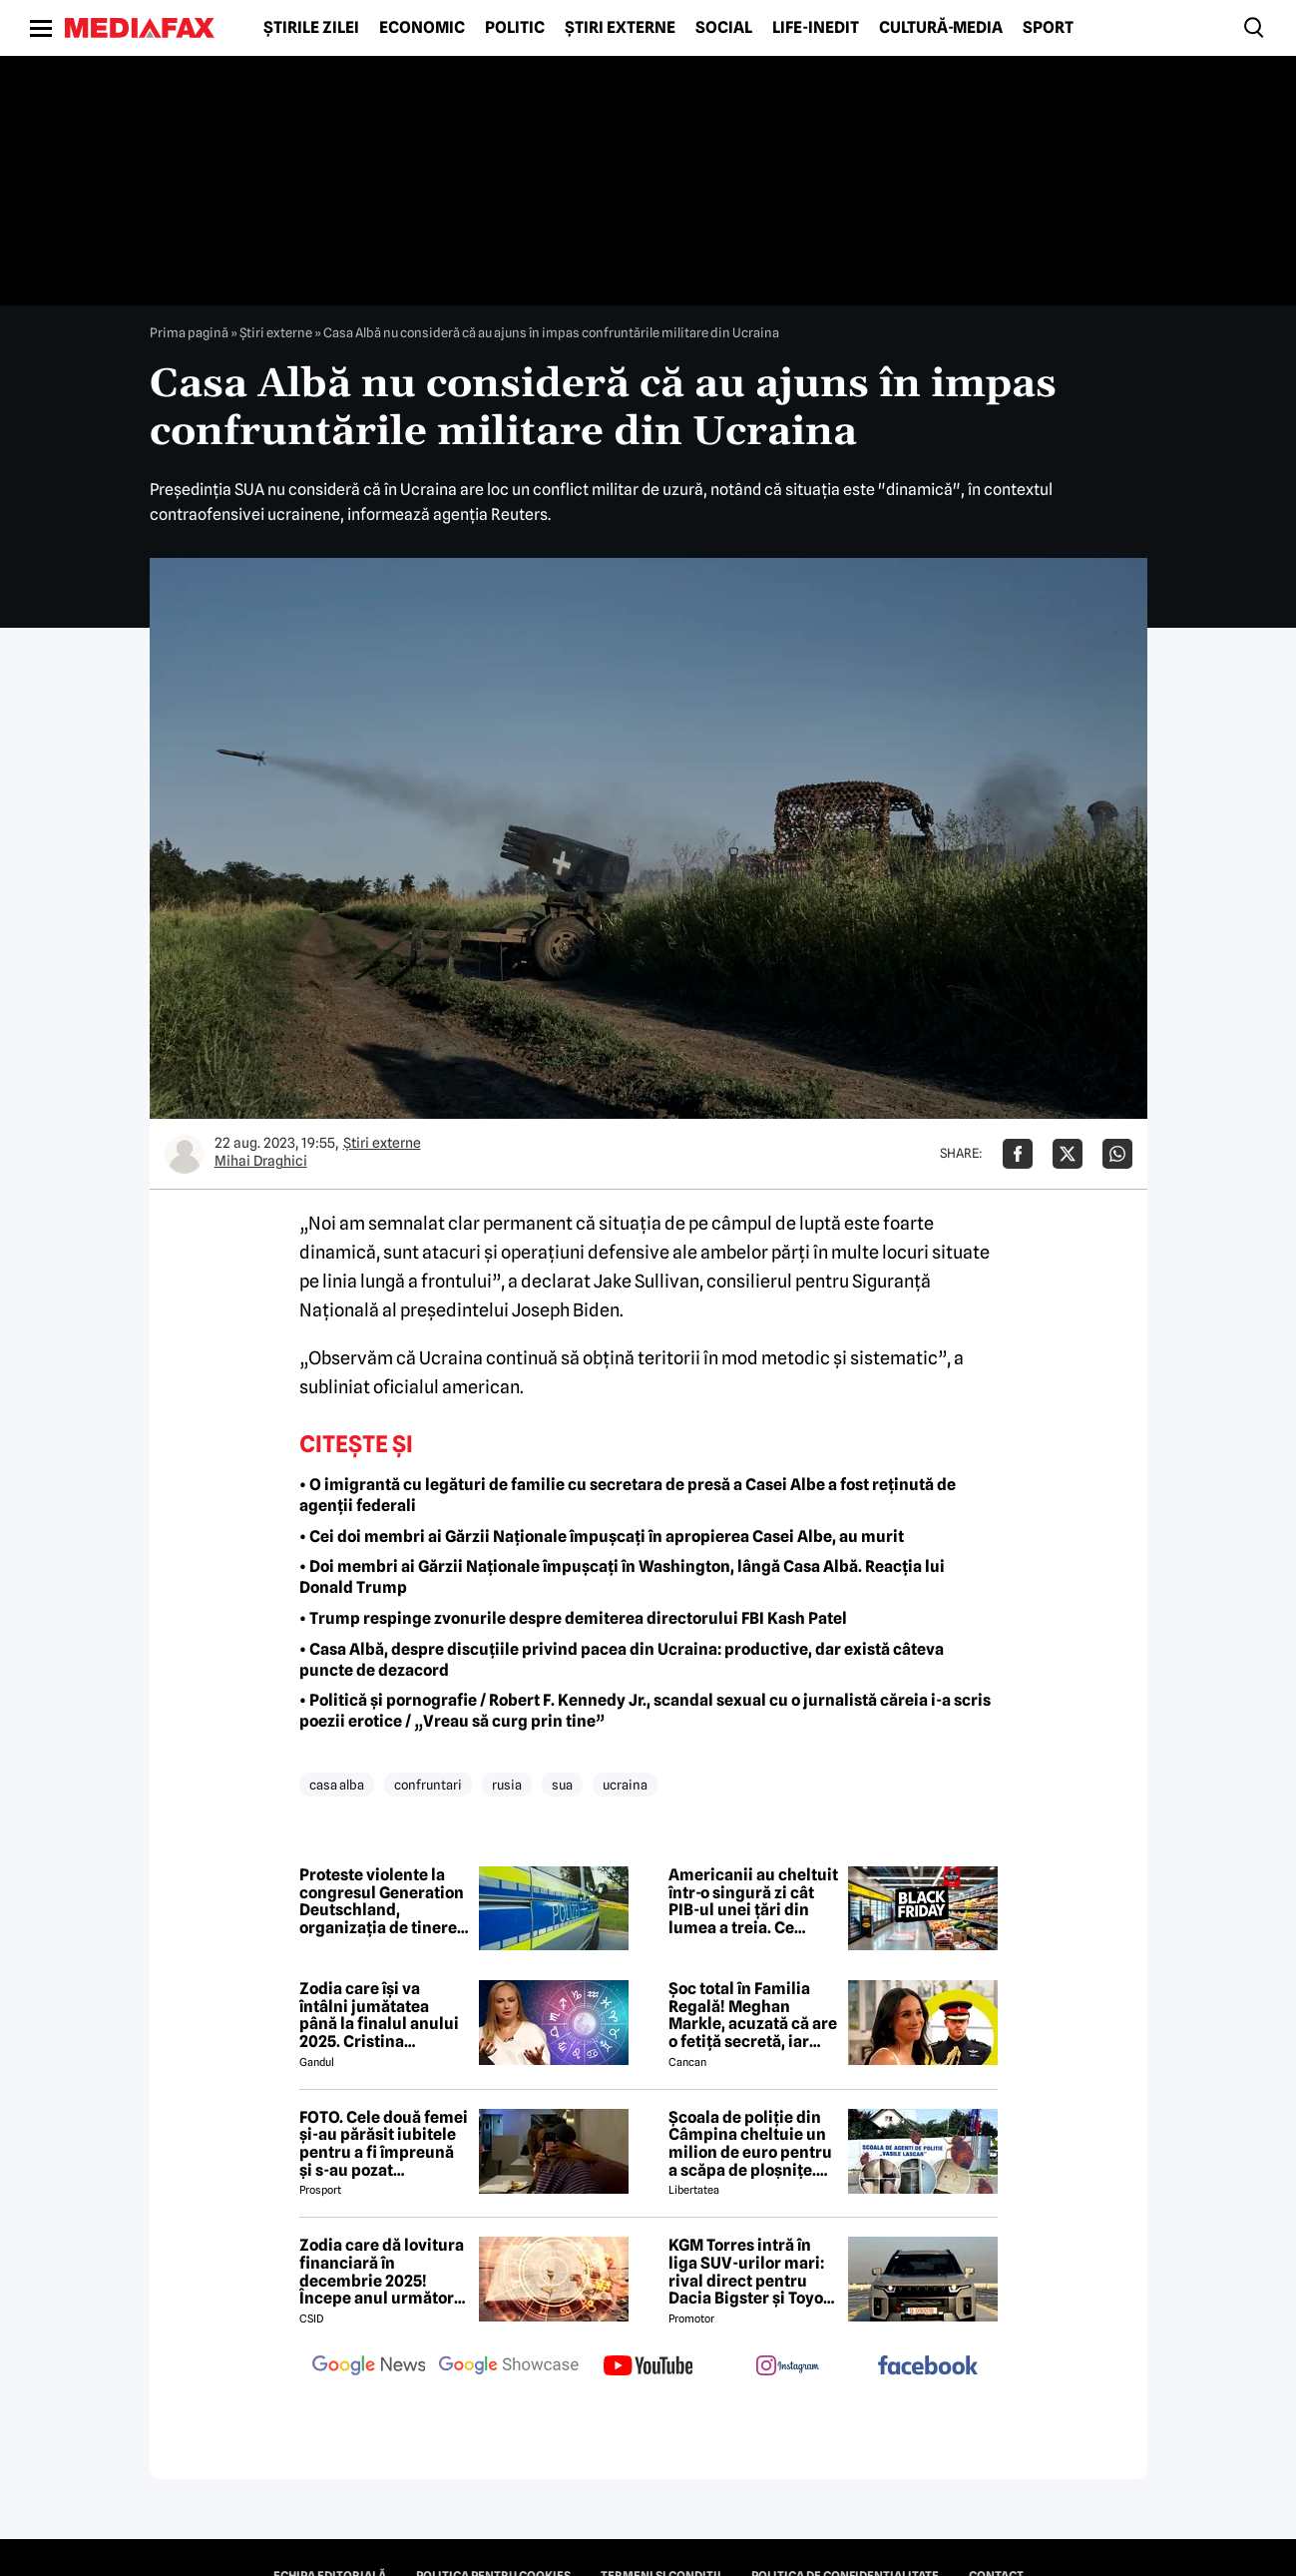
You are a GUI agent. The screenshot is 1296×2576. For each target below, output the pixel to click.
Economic (422, 28)
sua (562, 1785)
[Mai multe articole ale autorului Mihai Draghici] (185, 1154)
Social (723, 28)
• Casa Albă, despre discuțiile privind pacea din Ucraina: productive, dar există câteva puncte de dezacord (621, 1660)
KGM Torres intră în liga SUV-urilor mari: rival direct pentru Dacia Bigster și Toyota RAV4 (753, 2272)
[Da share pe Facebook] (1018, 1154)
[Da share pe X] (1067, 1154)
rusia (507, 1785)
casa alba (336, 1785)
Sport (1048, 28)
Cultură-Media (941, 28)
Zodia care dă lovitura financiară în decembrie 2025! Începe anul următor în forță (381, 2272)
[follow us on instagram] (788, 2367)
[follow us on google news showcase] (509, 2367)
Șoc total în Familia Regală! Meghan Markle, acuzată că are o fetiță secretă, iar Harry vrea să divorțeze (752, 2015)
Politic (515, 28)
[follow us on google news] (369, 2367)
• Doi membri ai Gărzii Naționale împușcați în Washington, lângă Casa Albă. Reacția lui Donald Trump (622, 1577)
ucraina (625, 1785)
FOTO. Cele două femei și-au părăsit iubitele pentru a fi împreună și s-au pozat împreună (383, 2144)
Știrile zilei (311, 28)
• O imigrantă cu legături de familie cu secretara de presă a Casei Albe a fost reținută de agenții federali (627, 1495)
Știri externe (620, 28)
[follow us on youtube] (648, 2367)
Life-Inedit (815, 28)
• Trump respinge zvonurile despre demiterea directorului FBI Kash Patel (573, 1618)
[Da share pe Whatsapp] (1117, 1154)
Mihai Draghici (261, 1161)
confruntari (428, 1785)
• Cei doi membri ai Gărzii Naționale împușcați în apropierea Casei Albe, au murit (601, 1536)
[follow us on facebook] (928, 2366)
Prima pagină (189, 332)
